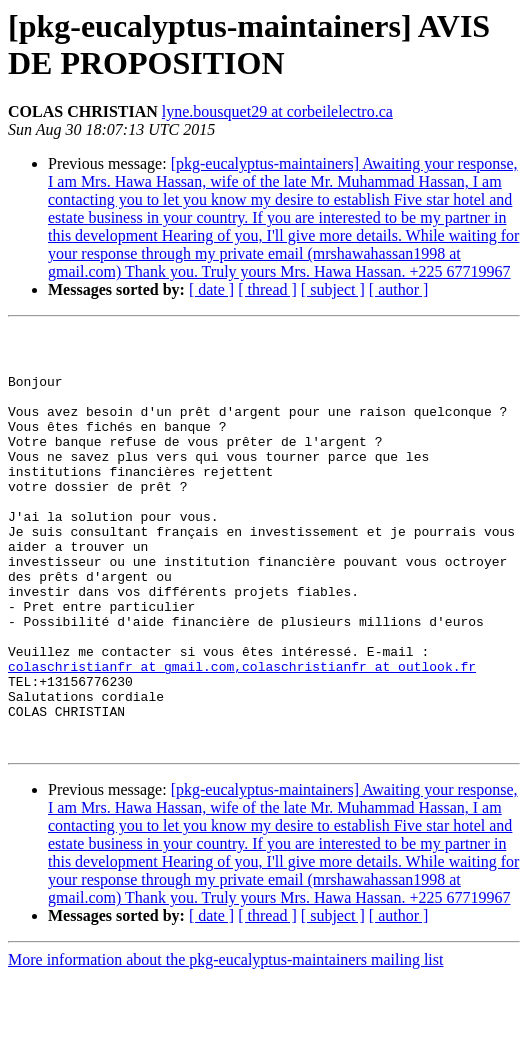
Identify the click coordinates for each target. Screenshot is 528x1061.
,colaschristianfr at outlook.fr (355, 735)
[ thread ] (267, 289)
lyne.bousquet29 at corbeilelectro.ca (277, 111)
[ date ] (211, 289)
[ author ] (399, 289)
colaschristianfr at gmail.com (121, 735)
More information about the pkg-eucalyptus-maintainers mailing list (225, 1043)
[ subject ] (333, 289)
